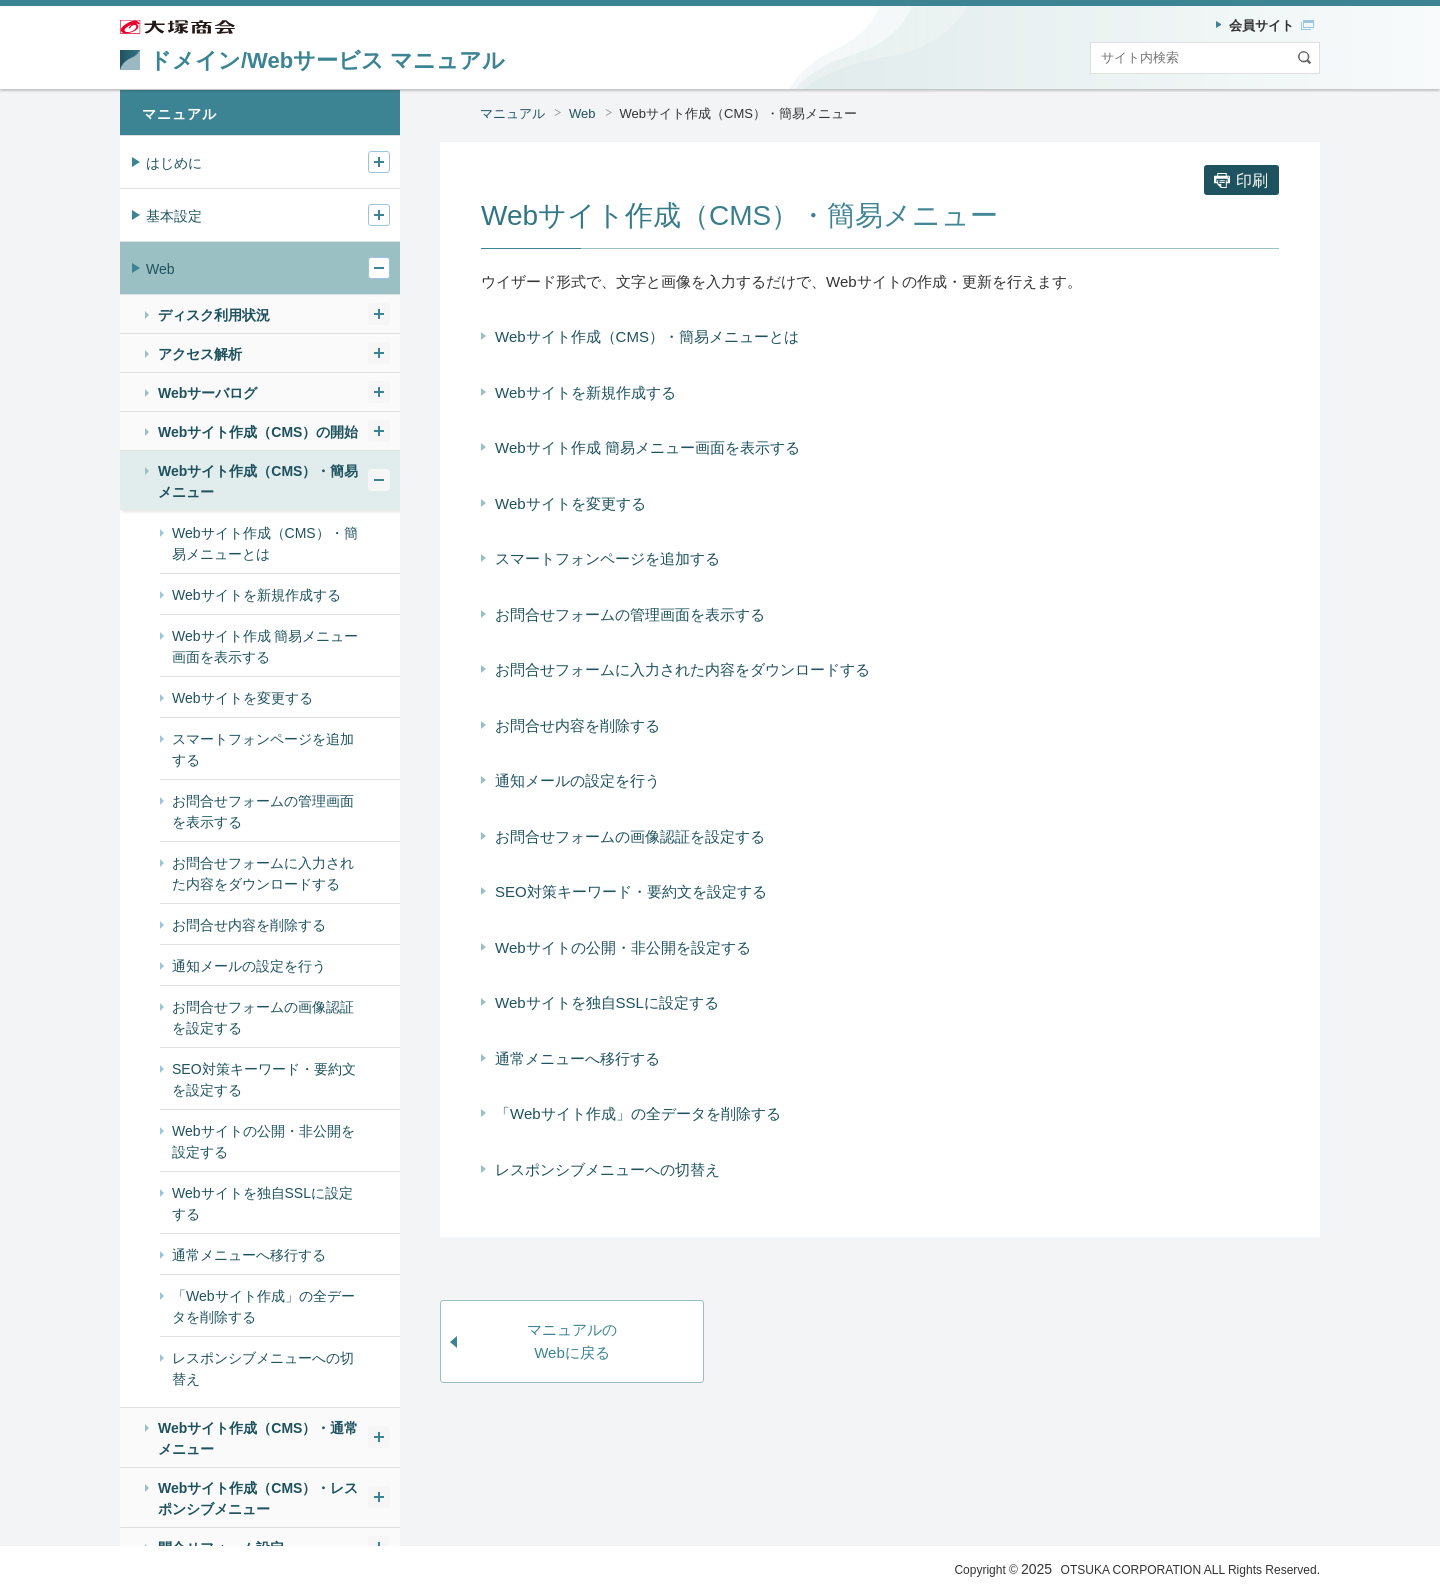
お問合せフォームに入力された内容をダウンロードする (682, 669)
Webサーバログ (207, 393)
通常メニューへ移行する (577, 1058)
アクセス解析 (200, 354)
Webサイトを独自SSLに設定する (607, 1002)
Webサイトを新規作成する (585, 392)
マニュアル (512, 113)
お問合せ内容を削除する (577, 725)
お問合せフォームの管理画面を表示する (630, 614)
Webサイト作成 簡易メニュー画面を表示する (647, 447)
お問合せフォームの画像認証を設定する (630, 836)
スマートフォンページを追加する (607, 558)
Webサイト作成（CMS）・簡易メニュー (738, 113)
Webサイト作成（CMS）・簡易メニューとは (647, 336)
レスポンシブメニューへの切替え (607, 1169)
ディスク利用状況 (214, 315)
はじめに (174, 163)
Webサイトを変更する (570, 503)
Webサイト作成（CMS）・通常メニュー (258, 1438)
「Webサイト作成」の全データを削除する (638, 1113)
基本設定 (174, 216)
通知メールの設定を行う (577, 780)
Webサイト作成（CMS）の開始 (258, 432)
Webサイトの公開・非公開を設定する (623, 947)
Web (582, 113)
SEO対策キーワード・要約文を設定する (631, 891)
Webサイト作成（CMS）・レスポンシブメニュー (258, 1498)
